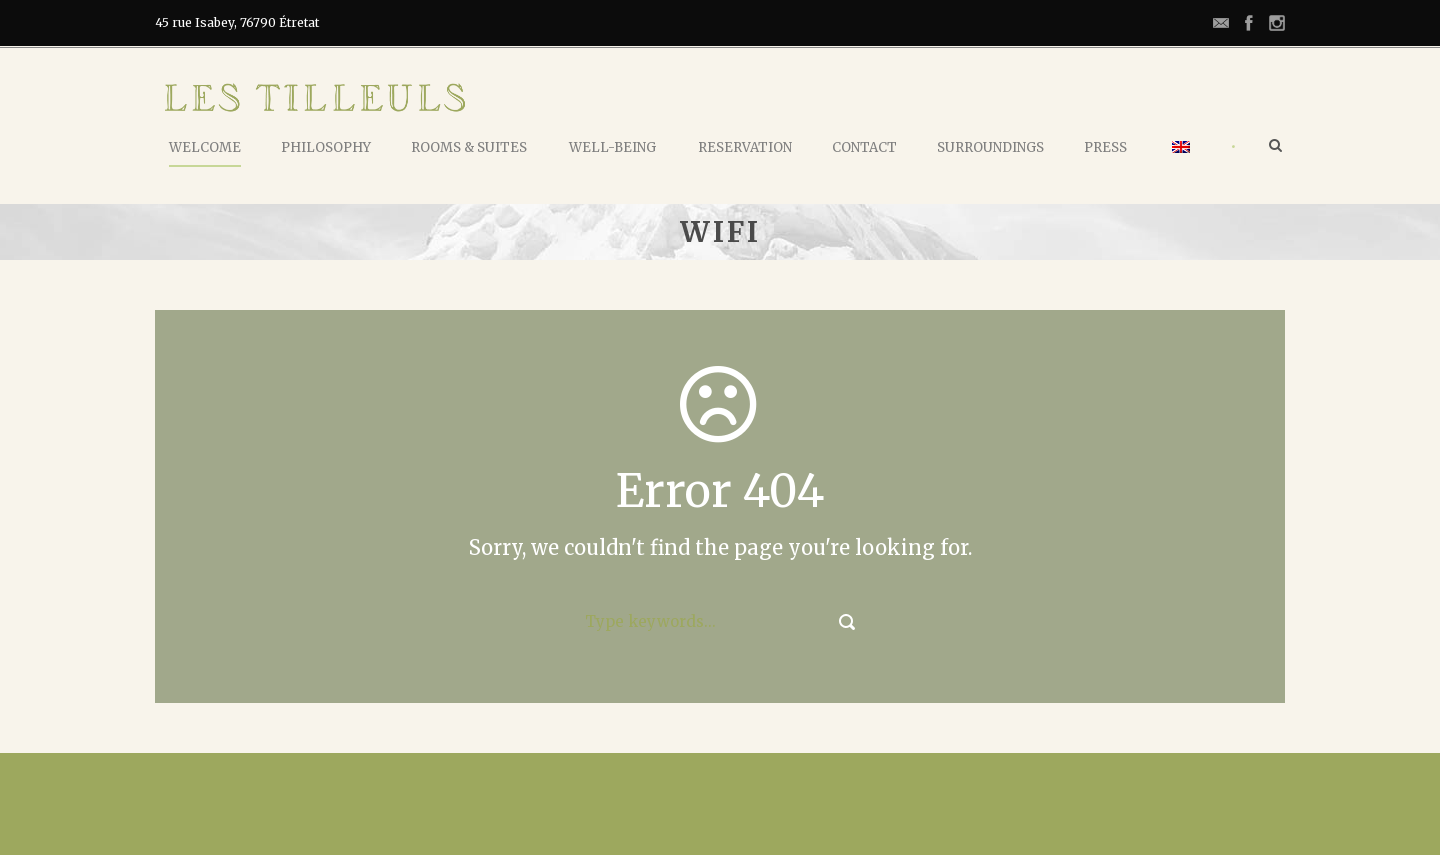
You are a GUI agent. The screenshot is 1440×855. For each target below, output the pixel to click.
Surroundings (990, 147)
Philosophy (326, 147)
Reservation (745, 147)
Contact (864, 147)
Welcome (205, 147)
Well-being (612, 147)
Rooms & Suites (469, 147)
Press (1105, 147)
